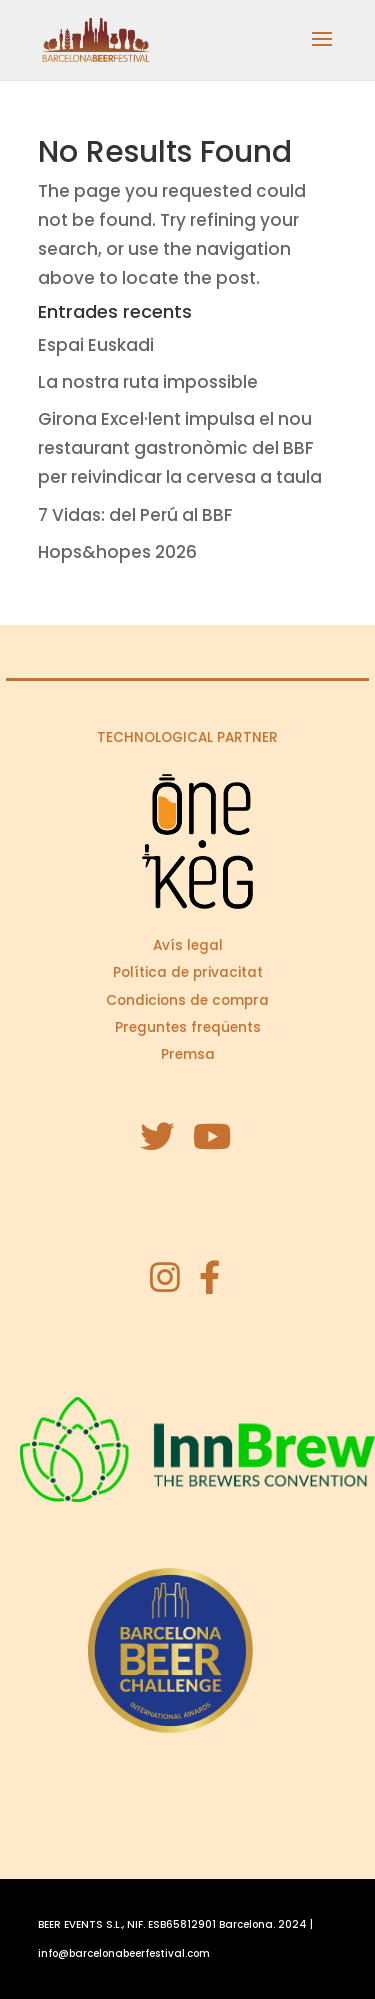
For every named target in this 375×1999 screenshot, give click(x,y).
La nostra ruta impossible (148, 382)
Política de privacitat (188, 972)
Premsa (188, 1054)
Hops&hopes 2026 (117, 552)
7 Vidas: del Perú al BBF (135, 515)
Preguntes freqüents (188, 1027)
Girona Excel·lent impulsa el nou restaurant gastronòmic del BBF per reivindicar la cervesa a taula (180, 448)
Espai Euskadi (96, 345)
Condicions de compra (187, 1000)
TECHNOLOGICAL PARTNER (187, 737)
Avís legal (188, 945)
